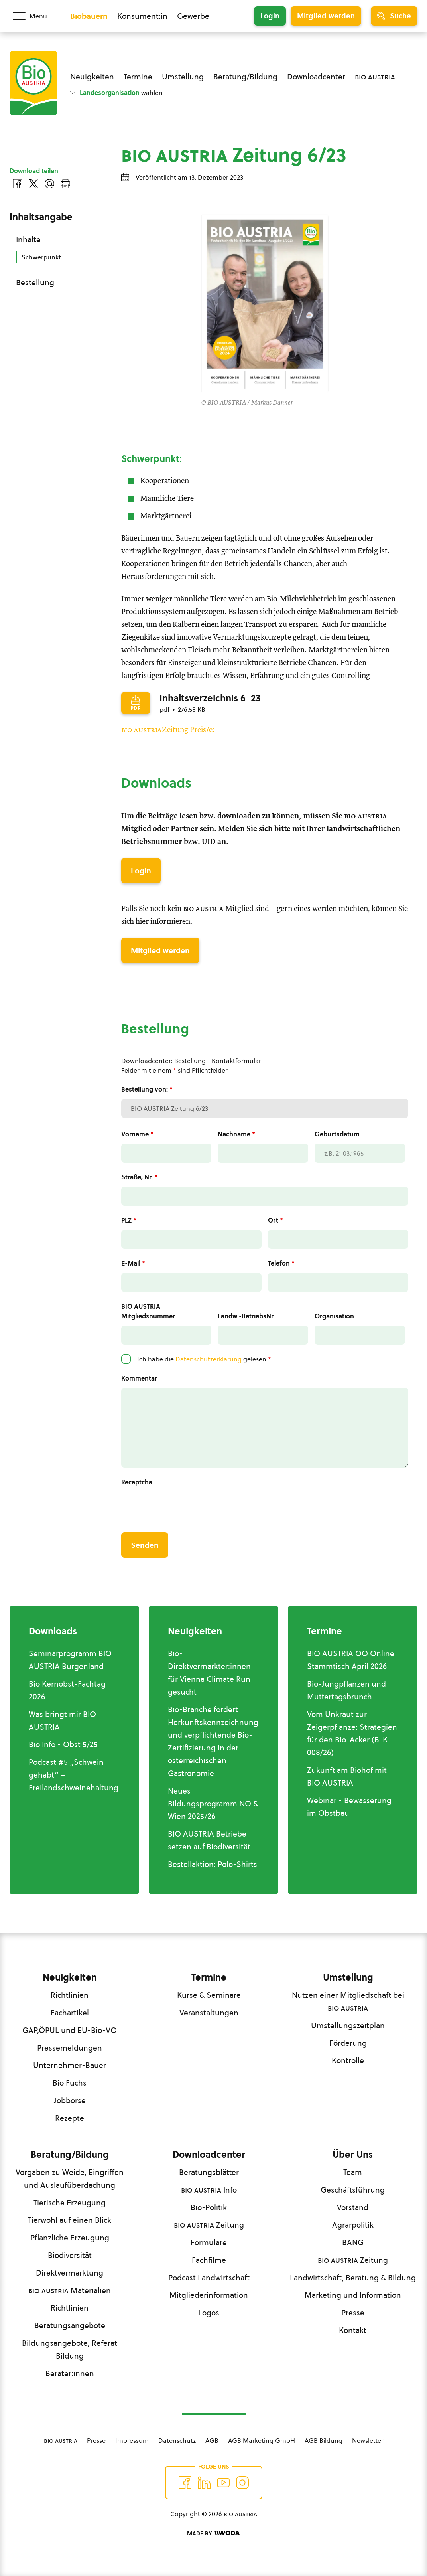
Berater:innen (69, 2373)
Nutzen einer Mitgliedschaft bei (348, 2001)
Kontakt (352, 2330)
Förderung (348, 2043)
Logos (208, 2312)
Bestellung (35, 282)
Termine (138, 76)
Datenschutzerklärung (208, 1359)
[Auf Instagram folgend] (242, 2482)
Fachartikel (70, 2012)
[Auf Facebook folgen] (185, 2482)
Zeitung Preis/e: (168, 730)
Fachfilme (209, 2260)
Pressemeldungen (69, 2048)
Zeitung (209, 2225)
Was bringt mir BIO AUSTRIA (62, 1720)
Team (352, 2172)
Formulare (209, 2242)
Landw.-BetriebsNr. (246, 1316)
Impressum (132, 2440)
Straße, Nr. (139, 1177)
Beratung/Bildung (245, 76)
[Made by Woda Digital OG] (213, 2533)
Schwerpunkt (41, 257)
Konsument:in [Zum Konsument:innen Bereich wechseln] (142, 16)
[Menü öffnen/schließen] (35, 16)
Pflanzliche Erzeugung (69, 2237)
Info (209, 2190)
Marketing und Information (353, 2295)
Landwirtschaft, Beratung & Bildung (353, 2277)
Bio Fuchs (70, 2083)
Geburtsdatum (337, 1134)
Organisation (334, 1316)
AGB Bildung (323, 2440)
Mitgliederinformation (208, 2295)
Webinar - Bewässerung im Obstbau (349, 1806)
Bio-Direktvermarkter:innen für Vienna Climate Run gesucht (209, 1672)
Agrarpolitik (353, 2225)
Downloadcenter (316, 76)
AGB (211, 2440)
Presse (352, 2312)
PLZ (128, 1220)
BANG (353, 2242)
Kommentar (139, 1378)
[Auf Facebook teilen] (18, 184)
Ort (275, 1220)
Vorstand (352, 2207)
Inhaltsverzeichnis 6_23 (209, 698)
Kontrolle (348, 2060)
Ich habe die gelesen (204, 1359)
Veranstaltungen (208, 2012)
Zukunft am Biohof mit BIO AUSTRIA (347, 1776)
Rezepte (69, 2118)
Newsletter (368, 2440)
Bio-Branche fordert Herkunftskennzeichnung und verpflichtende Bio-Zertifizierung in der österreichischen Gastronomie (213, 1741)
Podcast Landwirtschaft (209, 2277)
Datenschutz (177, 2440)
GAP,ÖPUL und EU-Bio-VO (69, 2030)
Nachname (236, 1134)
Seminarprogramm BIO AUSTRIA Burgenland (70, 1659)
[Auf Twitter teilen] (33, 184)
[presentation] (181, 1507)
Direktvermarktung (69, 2273)
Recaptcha (136, 1482)
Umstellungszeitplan (348, 2025)
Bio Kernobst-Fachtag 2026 (67, 1690)
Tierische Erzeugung (69, 2202)
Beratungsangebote (69, 2325)
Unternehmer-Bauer (69, 2065)
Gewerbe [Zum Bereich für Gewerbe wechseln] (193, 16)
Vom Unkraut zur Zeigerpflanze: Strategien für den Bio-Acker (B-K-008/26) (352, 1733)
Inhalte (28, 239)
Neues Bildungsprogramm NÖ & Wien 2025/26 (213, 1803)
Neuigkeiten (92, 76)
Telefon (281, 1263)
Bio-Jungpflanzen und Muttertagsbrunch (346, 1690)
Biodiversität (70, 2255)
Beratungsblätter (209, 2172)
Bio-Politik (209, 2207)
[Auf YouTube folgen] (223, 2482)
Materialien (69, 2290)
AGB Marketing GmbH (261, 2440)
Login (269, 16)
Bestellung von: (147, 1089)
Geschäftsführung (353, 2190)
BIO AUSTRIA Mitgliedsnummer (148, 1311)
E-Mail (133, 1263)
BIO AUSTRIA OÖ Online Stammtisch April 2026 (350, 1659)
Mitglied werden (326, 16)
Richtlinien (70, 1995)
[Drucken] (65, 184)
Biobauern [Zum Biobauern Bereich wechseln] (89, 16)
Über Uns (353, 2154)
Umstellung (183, 76)
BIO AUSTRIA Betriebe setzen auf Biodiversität (209, 1840)
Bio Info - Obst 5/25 (63, 1744)
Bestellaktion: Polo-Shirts (212, 1864)
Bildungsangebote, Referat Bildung (69, 2349)
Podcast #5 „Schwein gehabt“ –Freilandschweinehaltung (73, 1775)
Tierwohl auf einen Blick (69, 2220)
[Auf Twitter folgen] (204, 2482)
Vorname (137, 1134)
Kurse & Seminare (209, 1995)
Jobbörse (70, 2100)
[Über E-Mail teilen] (49, 184)
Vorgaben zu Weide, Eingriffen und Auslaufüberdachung (70, 2178)
